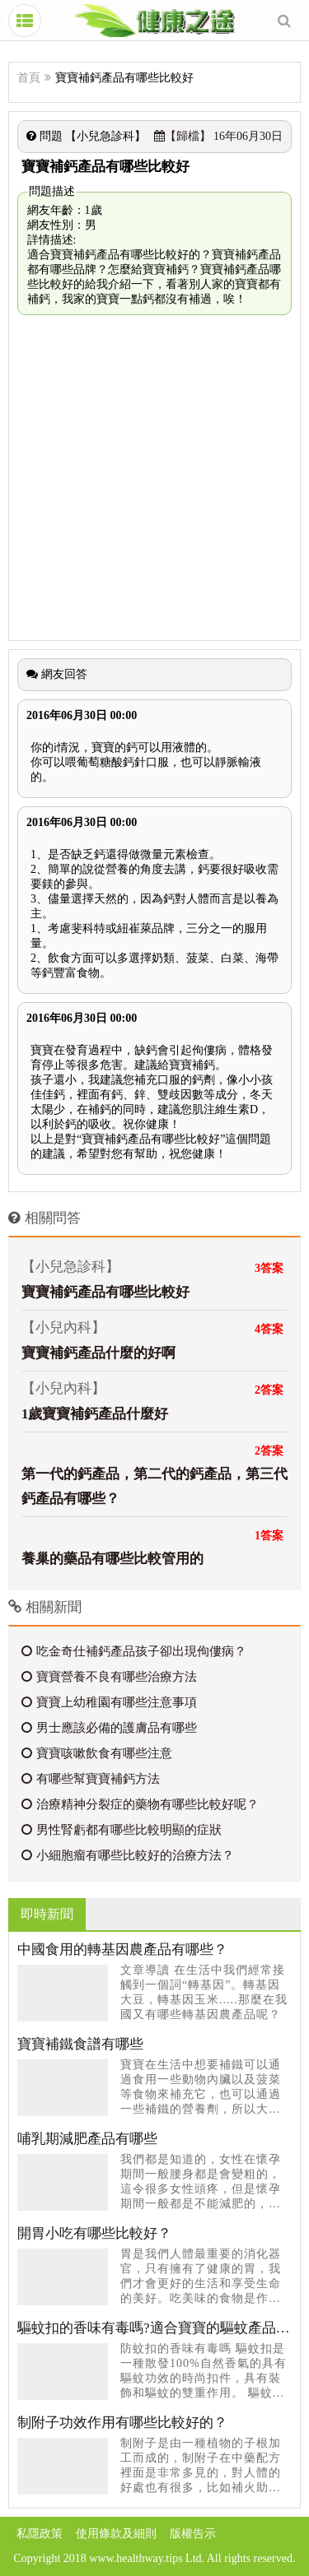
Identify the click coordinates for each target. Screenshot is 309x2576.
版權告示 (193, 2533)
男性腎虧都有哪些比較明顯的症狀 (121, 1829)
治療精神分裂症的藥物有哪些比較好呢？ (140, 1804)
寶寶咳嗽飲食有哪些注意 (96, 1753)
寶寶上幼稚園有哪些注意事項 (109, 1702)
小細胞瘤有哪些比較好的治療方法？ (127, 1855)
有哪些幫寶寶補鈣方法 (90, 1778)
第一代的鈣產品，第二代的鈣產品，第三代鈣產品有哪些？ (154, 1486)
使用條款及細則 (116, 2533)
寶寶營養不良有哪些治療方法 (109, 1676)
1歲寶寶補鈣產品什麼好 (94, 1414)
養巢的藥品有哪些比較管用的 (112, 1558)
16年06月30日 (218, 136)
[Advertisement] (154, 477)
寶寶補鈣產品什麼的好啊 (98, 1353)
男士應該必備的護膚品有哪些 (109, 1727)
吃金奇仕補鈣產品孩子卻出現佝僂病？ (133, 1651)
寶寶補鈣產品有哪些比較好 (105, 1292)
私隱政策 (39, 2533)
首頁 (28, 78)
